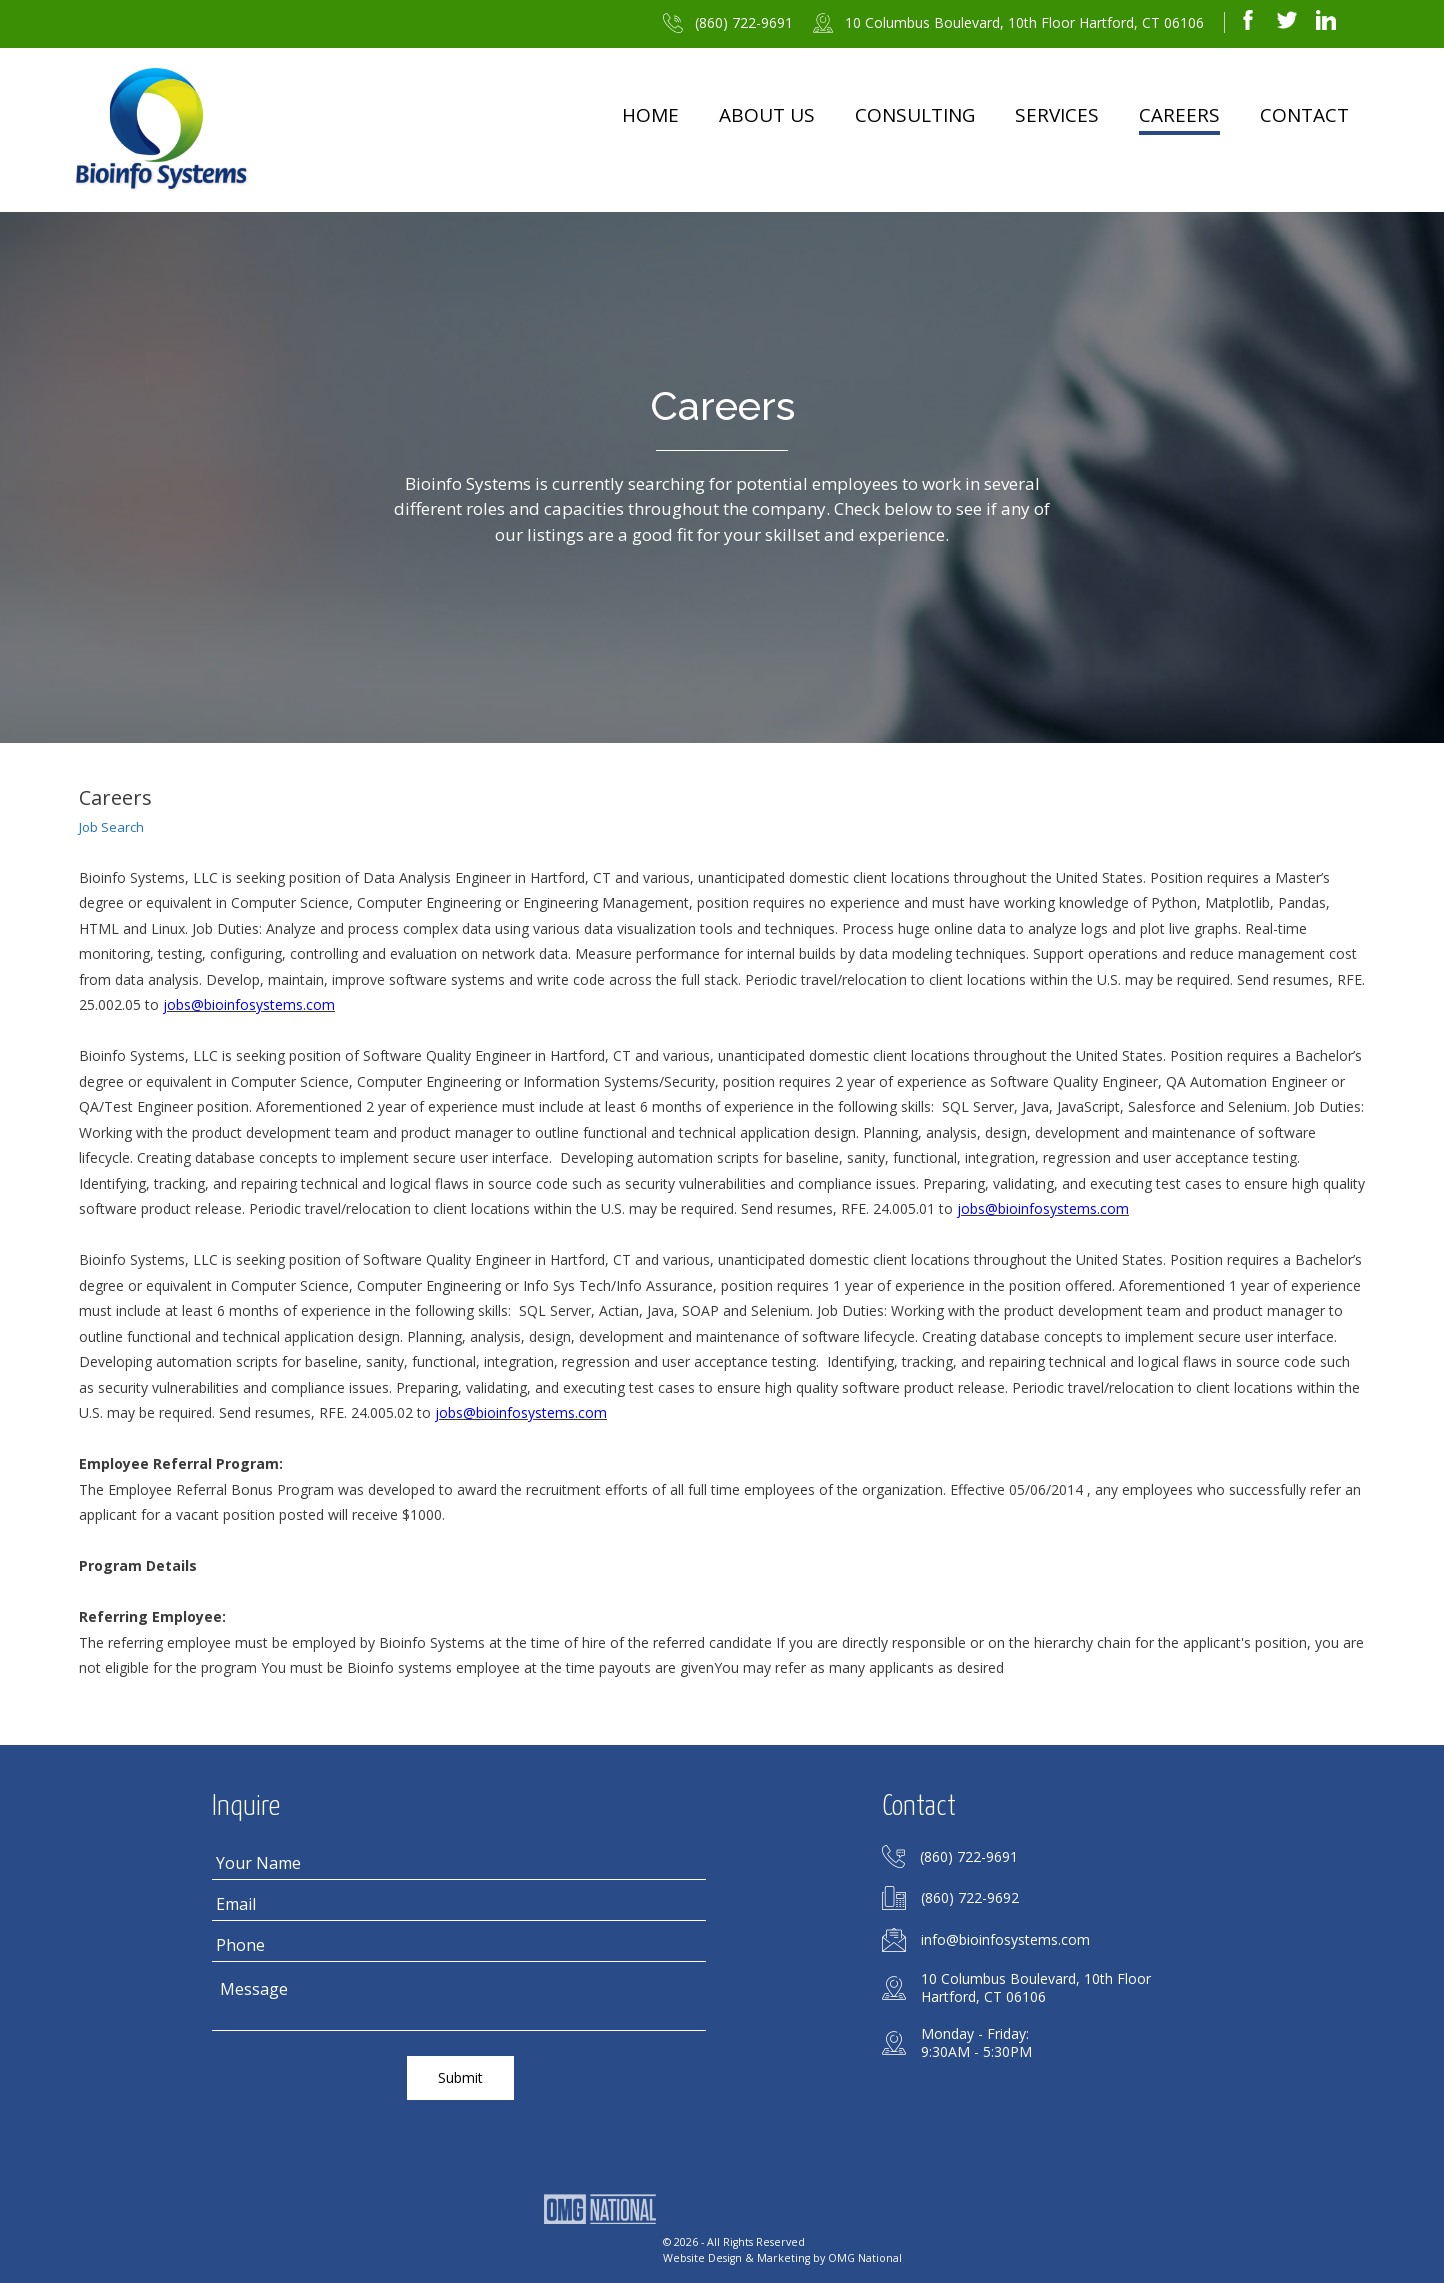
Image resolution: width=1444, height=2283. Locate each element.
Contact (1304, 115)
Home (650, 115)
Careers (1179, 115)
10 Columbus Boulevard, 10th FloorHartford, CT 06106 (1036, 1988)
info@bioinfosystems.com (1005, 1940)
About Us (767, 115)
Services (1057, 115)
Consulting (915, 115)
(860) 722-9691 (744, 22)
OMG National (865, 2255)
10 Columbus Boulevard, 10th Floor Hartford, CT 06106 (1024, 22)
